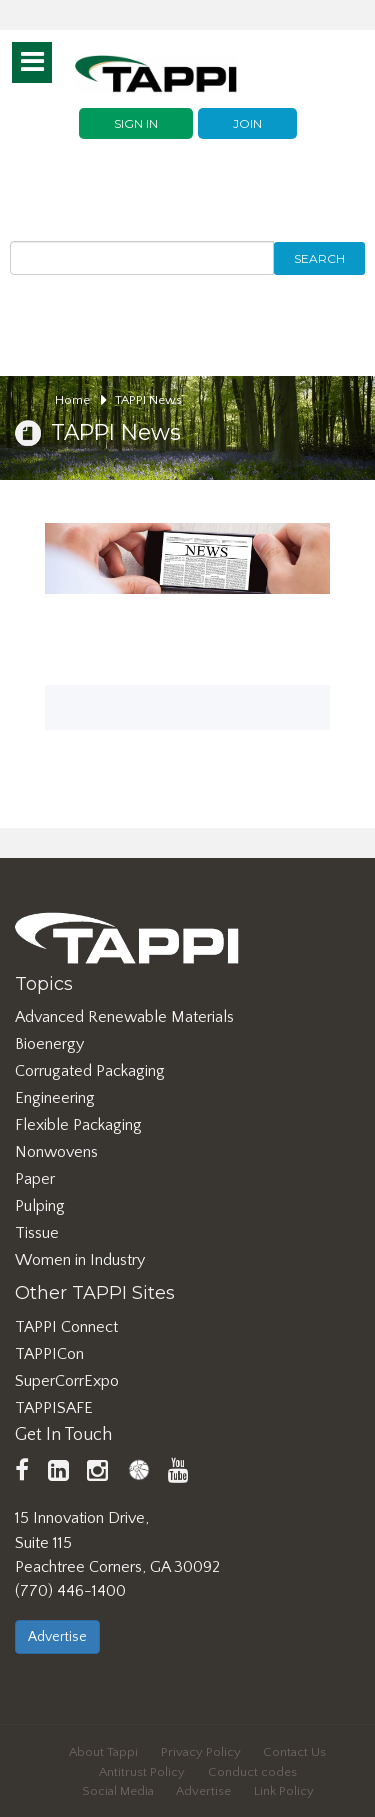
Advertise (57, 1637)
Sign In (136, 123)
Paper (35, 1179)
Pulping (40, 1206)
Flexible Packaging (78, 1125)
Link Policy (284, 1791)
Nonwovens (56, 1152)
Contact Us (294, 1752)
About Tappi (103, 1752)
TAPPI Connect (66, 1327)
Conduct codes (252, 1772)
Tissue (37, 1233)
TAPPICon (49, 1354)
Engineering (55, 1098)
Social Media (118, 1791)
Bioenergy (49, 1044)
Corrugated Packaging (90, 1071)
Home (81, 400)
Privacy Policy (201, 1752)
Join (247, 123)
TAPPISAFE (54, 1408)
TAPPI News (148, 400)
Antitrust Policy (142, 1772)
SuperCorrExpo (67, 1381)
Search (319, 258)
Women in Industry (80, 1260)
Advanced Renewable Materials (124, 1017)
